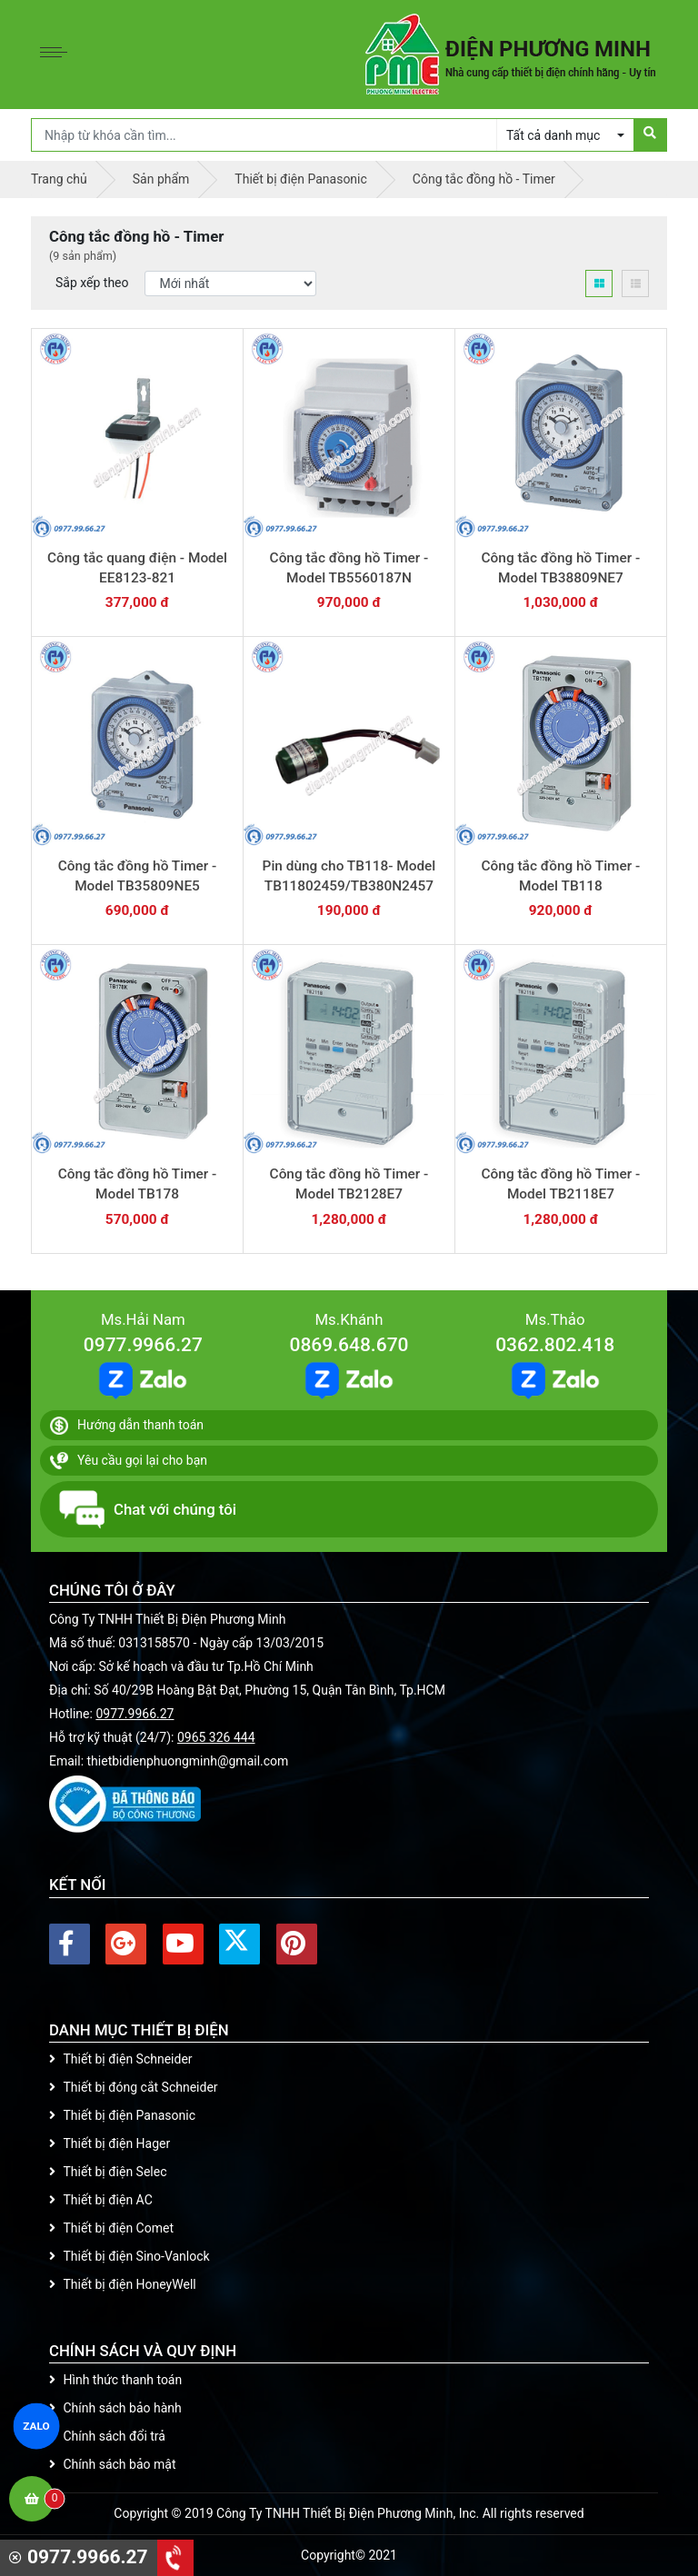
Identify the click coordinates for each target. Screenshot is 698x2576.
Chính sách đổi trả (107, 2436)
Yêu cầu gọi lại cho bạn (128, 1461)
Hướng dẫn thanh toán (127, 1426)
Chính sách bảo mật (112, 2464)
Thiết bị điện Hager (109, 2143)
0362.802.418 (554, 1345)
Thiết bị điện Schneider (121, 2059)
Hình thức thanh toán (115, 2379)
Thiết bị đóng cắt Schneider (133, 2087)
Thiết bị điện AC (101, 2200)
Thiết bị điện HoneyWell (122, 2284)
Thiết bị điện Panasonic (122, 2115)
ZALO (36, 2426)
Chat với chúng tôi (147, 1509)
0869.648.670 (348, 1345)
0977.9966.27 (143, 1345)
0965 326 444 (216, 1737)
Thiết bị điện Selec (107, 2171)
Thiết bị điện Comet (111, 2228)
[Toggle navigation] (58, 54)
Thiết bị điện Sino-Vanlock (129, 2256)
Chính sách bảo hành (115, 2408)
